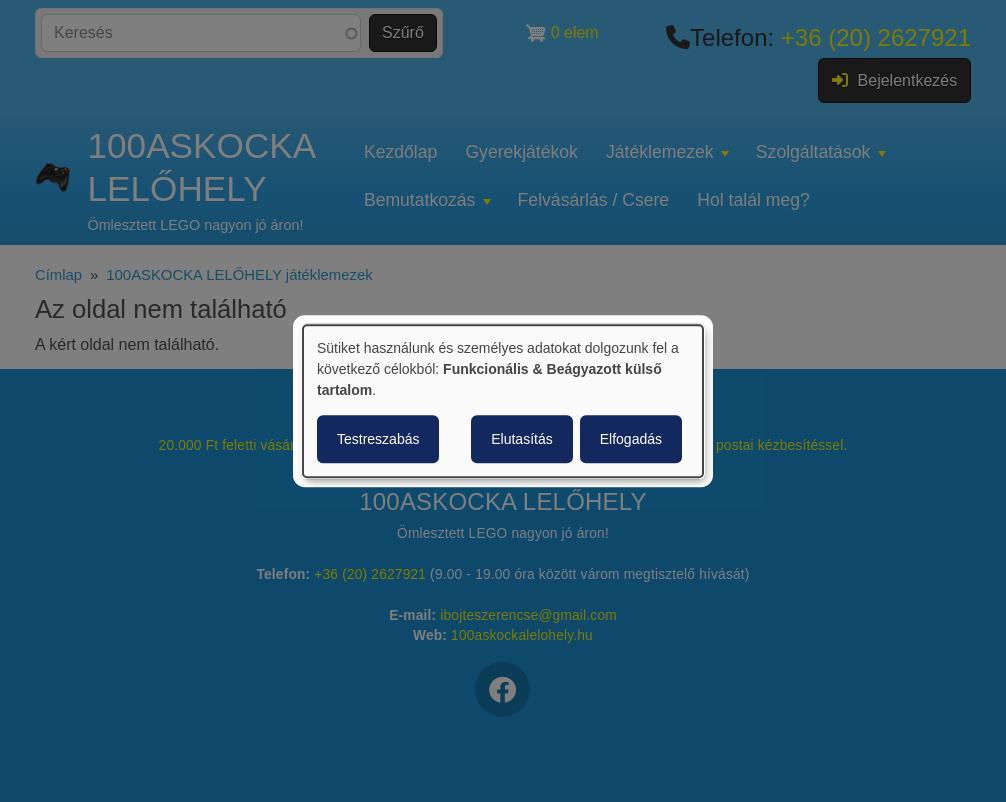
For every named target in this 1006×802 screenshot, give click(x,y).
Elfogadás (631, 439)
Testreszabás (378, 439)
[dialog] (503, 401)
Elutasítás (521, 439)
